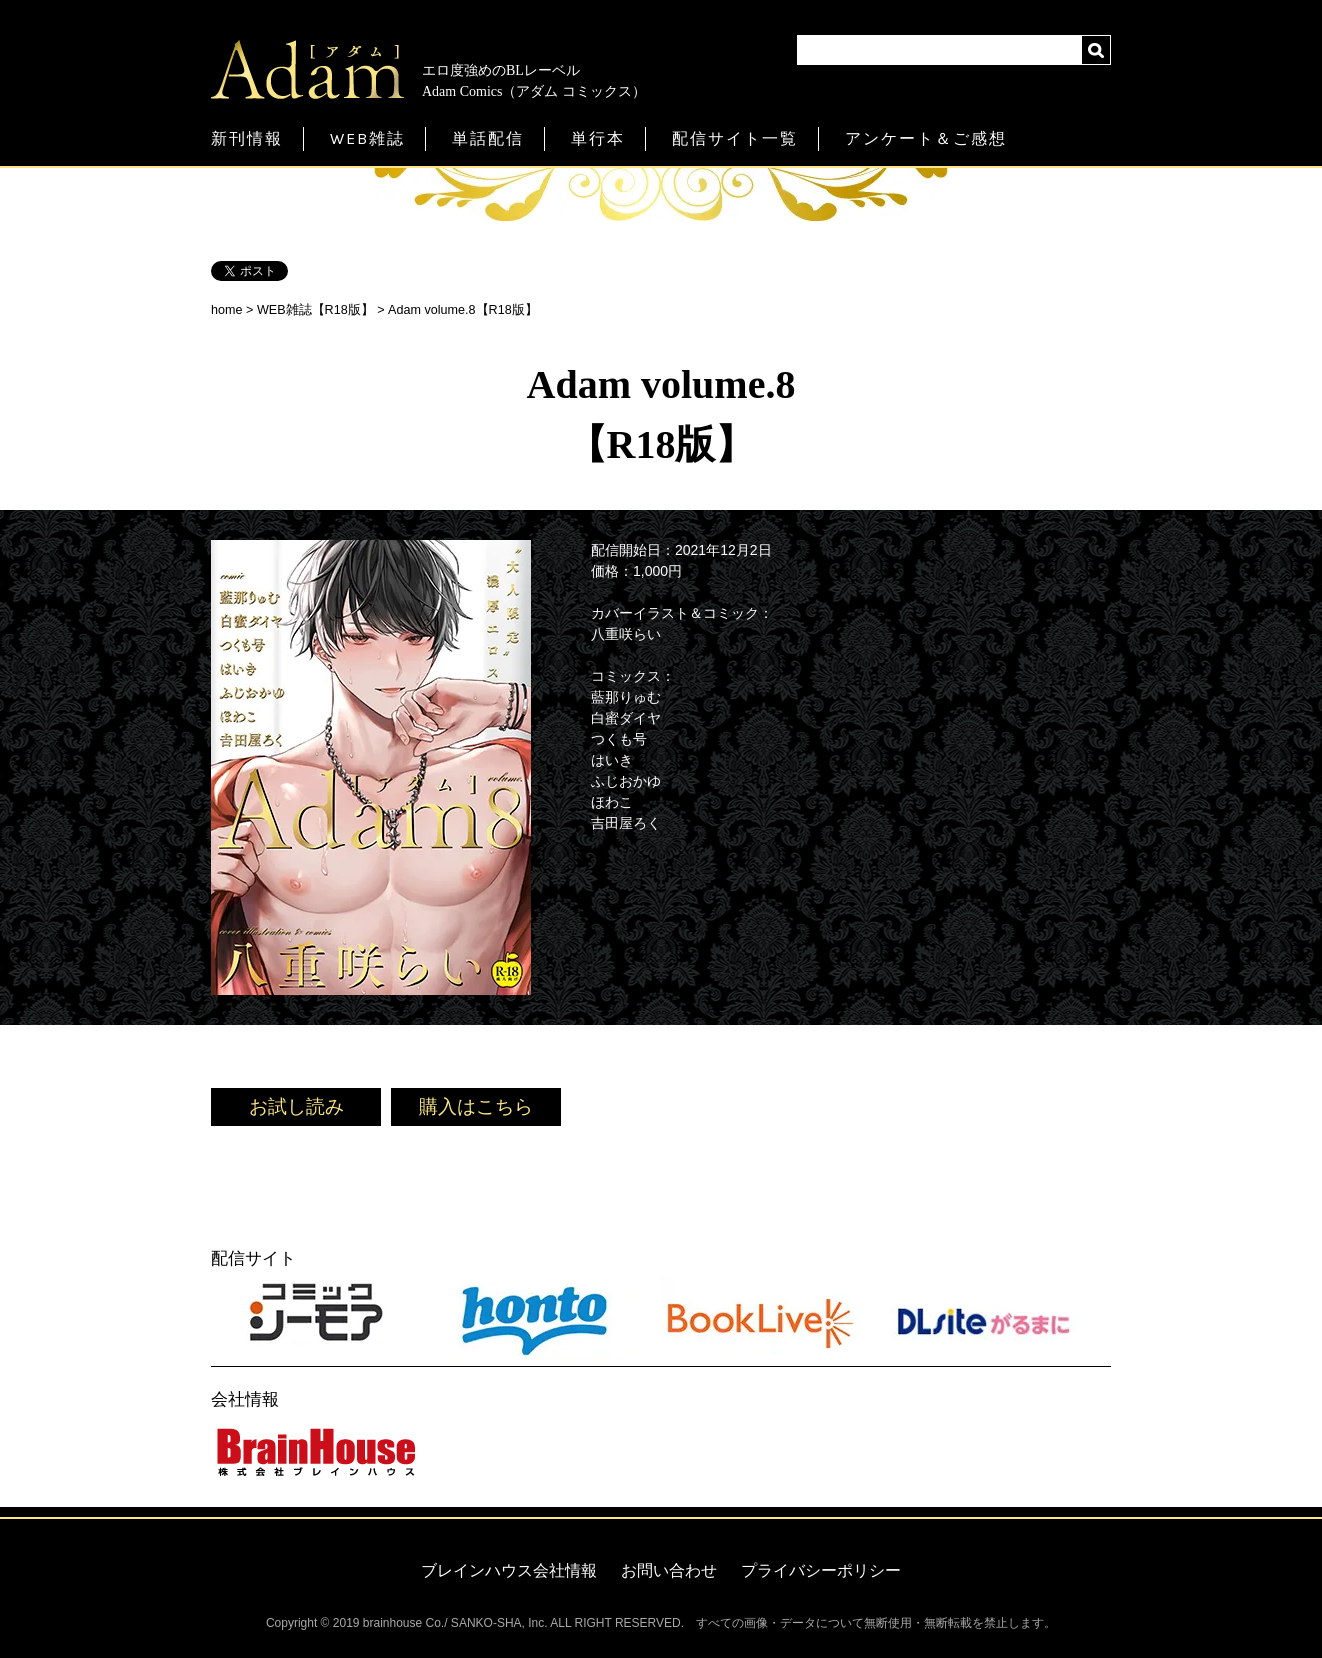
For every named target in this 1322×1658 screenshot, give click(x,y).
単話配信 (488, 138)
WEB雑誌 (367, 138)
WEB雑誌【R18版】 (315, 310)
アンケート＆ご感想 (926, 138)
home (227, 310)
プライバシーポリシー (821, 1570)
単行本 (598, 138)
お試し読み (296, 1106)
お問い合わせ (669, 1570)
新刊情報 (247, 138)
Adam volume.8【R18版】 (463, 310)
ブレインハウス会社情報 (509, 1570)
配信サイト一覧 (735, 138)
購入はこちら (476, 1106)
